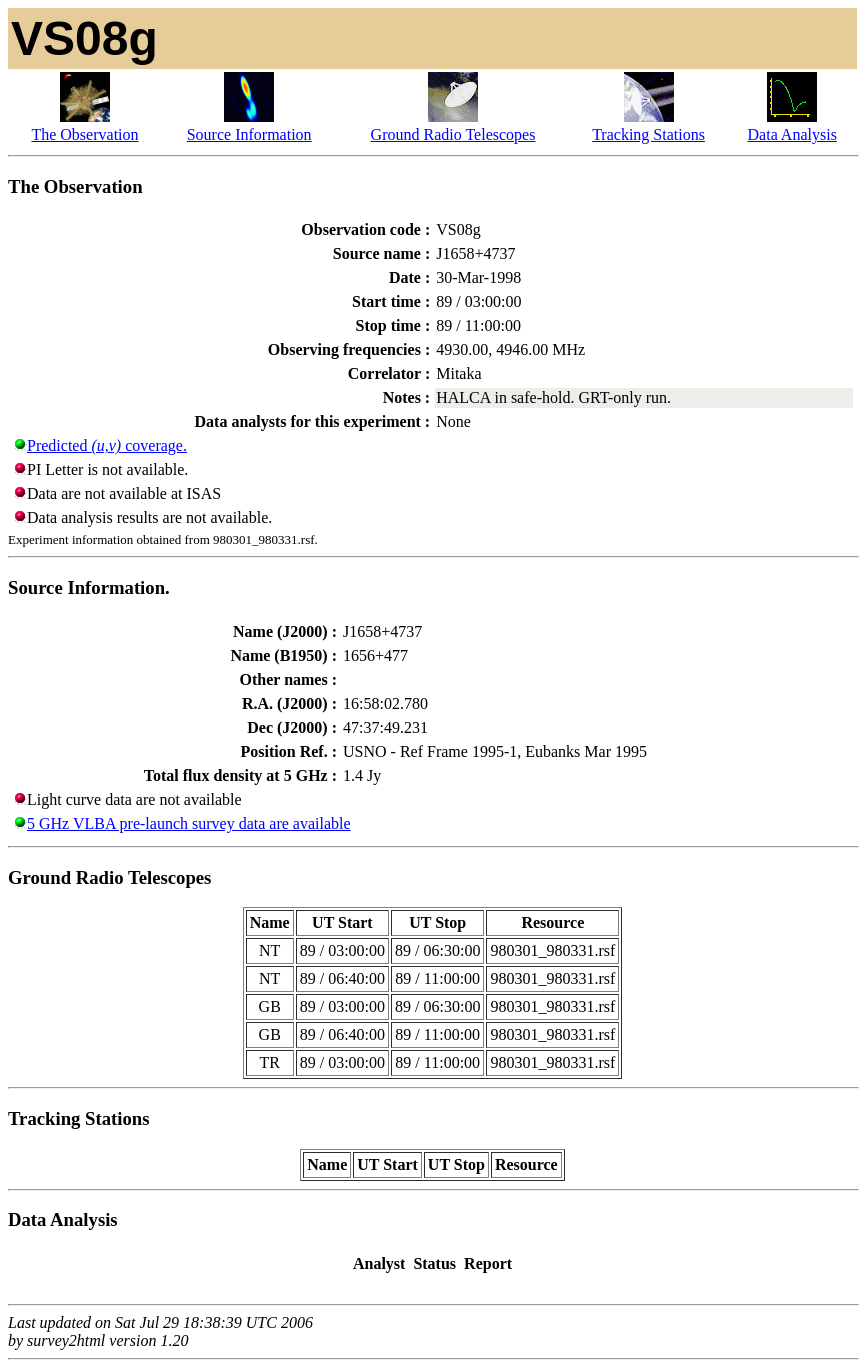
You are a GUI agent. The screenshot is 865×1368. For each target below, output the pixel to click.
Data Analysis (792, 134)
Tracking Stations (648, 134)
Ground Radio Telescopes (453, 134)
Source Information (249, 134)
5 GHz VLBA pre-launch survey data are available (189, 823)
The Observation (84, 134)
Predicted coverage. (107, 445)
